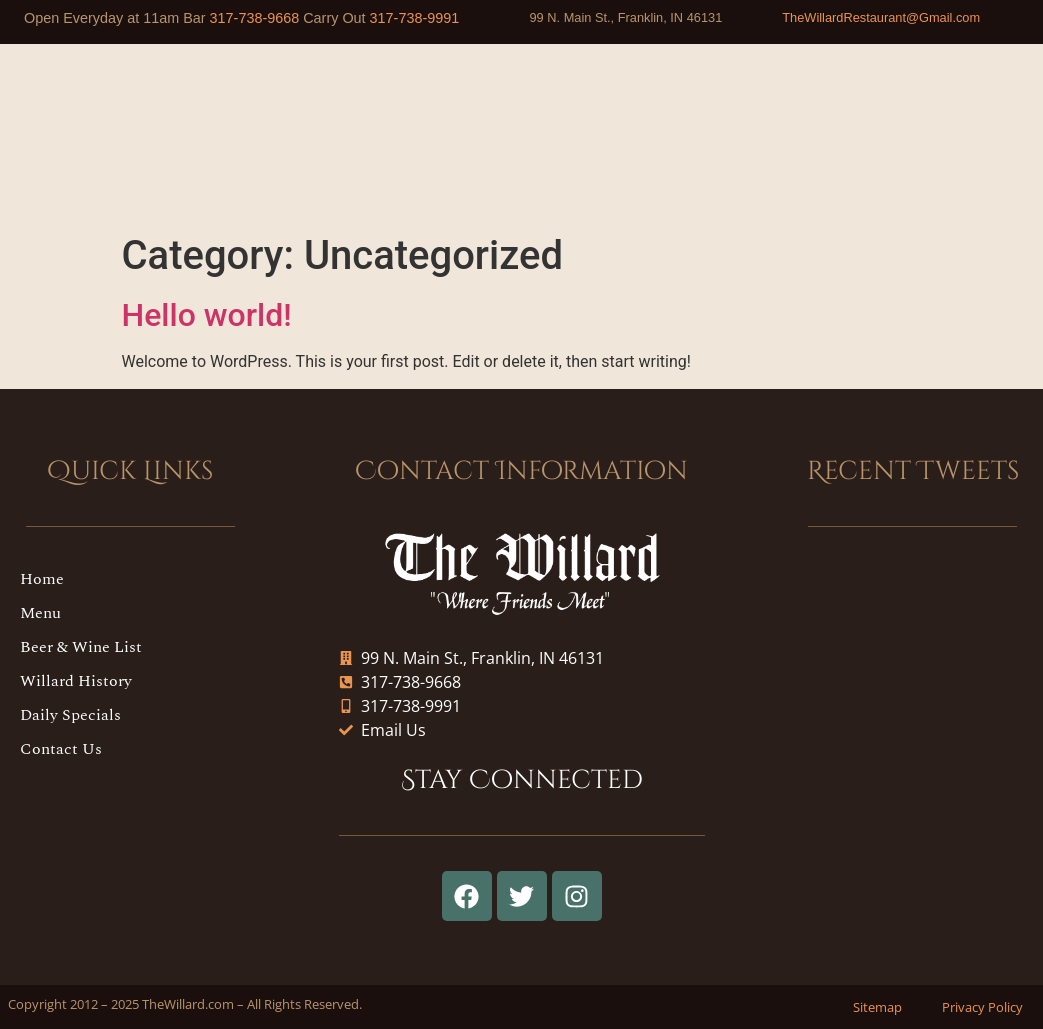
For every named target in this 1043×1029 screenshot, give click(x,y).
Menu (40, 613)
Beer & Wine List (81, 647)
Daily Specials (70, 715)
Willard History (76, 681)
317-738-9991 (415, 18)
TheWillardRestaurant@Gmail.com (881, 17)
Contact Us (61, 749)
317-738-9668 (255, 18)
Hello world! (207, 315)
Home (42, 579)
